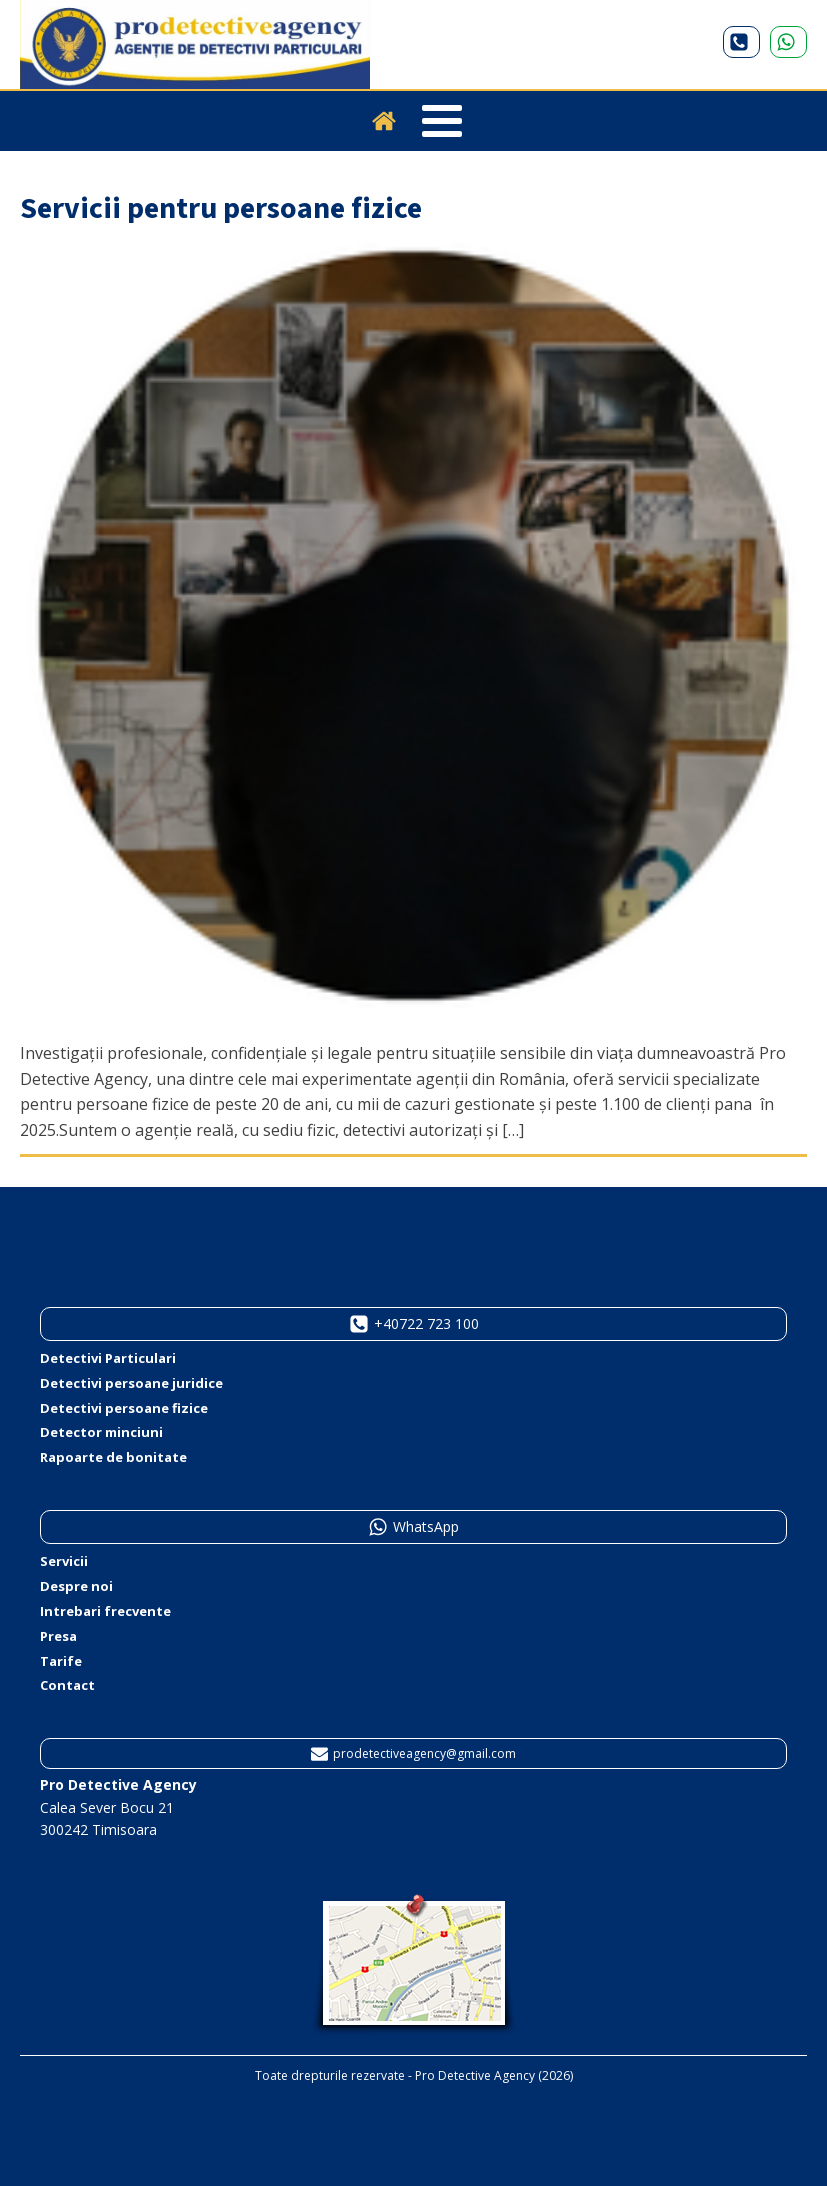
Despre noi (76, 1586)
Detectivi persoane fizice (124, 1408)
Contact (67, 1685)
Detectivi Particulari (108, 1358)
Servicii (64, 1561)
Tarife (61, 1661)
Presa (58, 1636)
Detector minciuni (101, 1432)
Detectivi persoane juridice (131, 1383)
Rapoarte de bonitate (113, 1457)
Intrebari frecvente (105, 1611)
